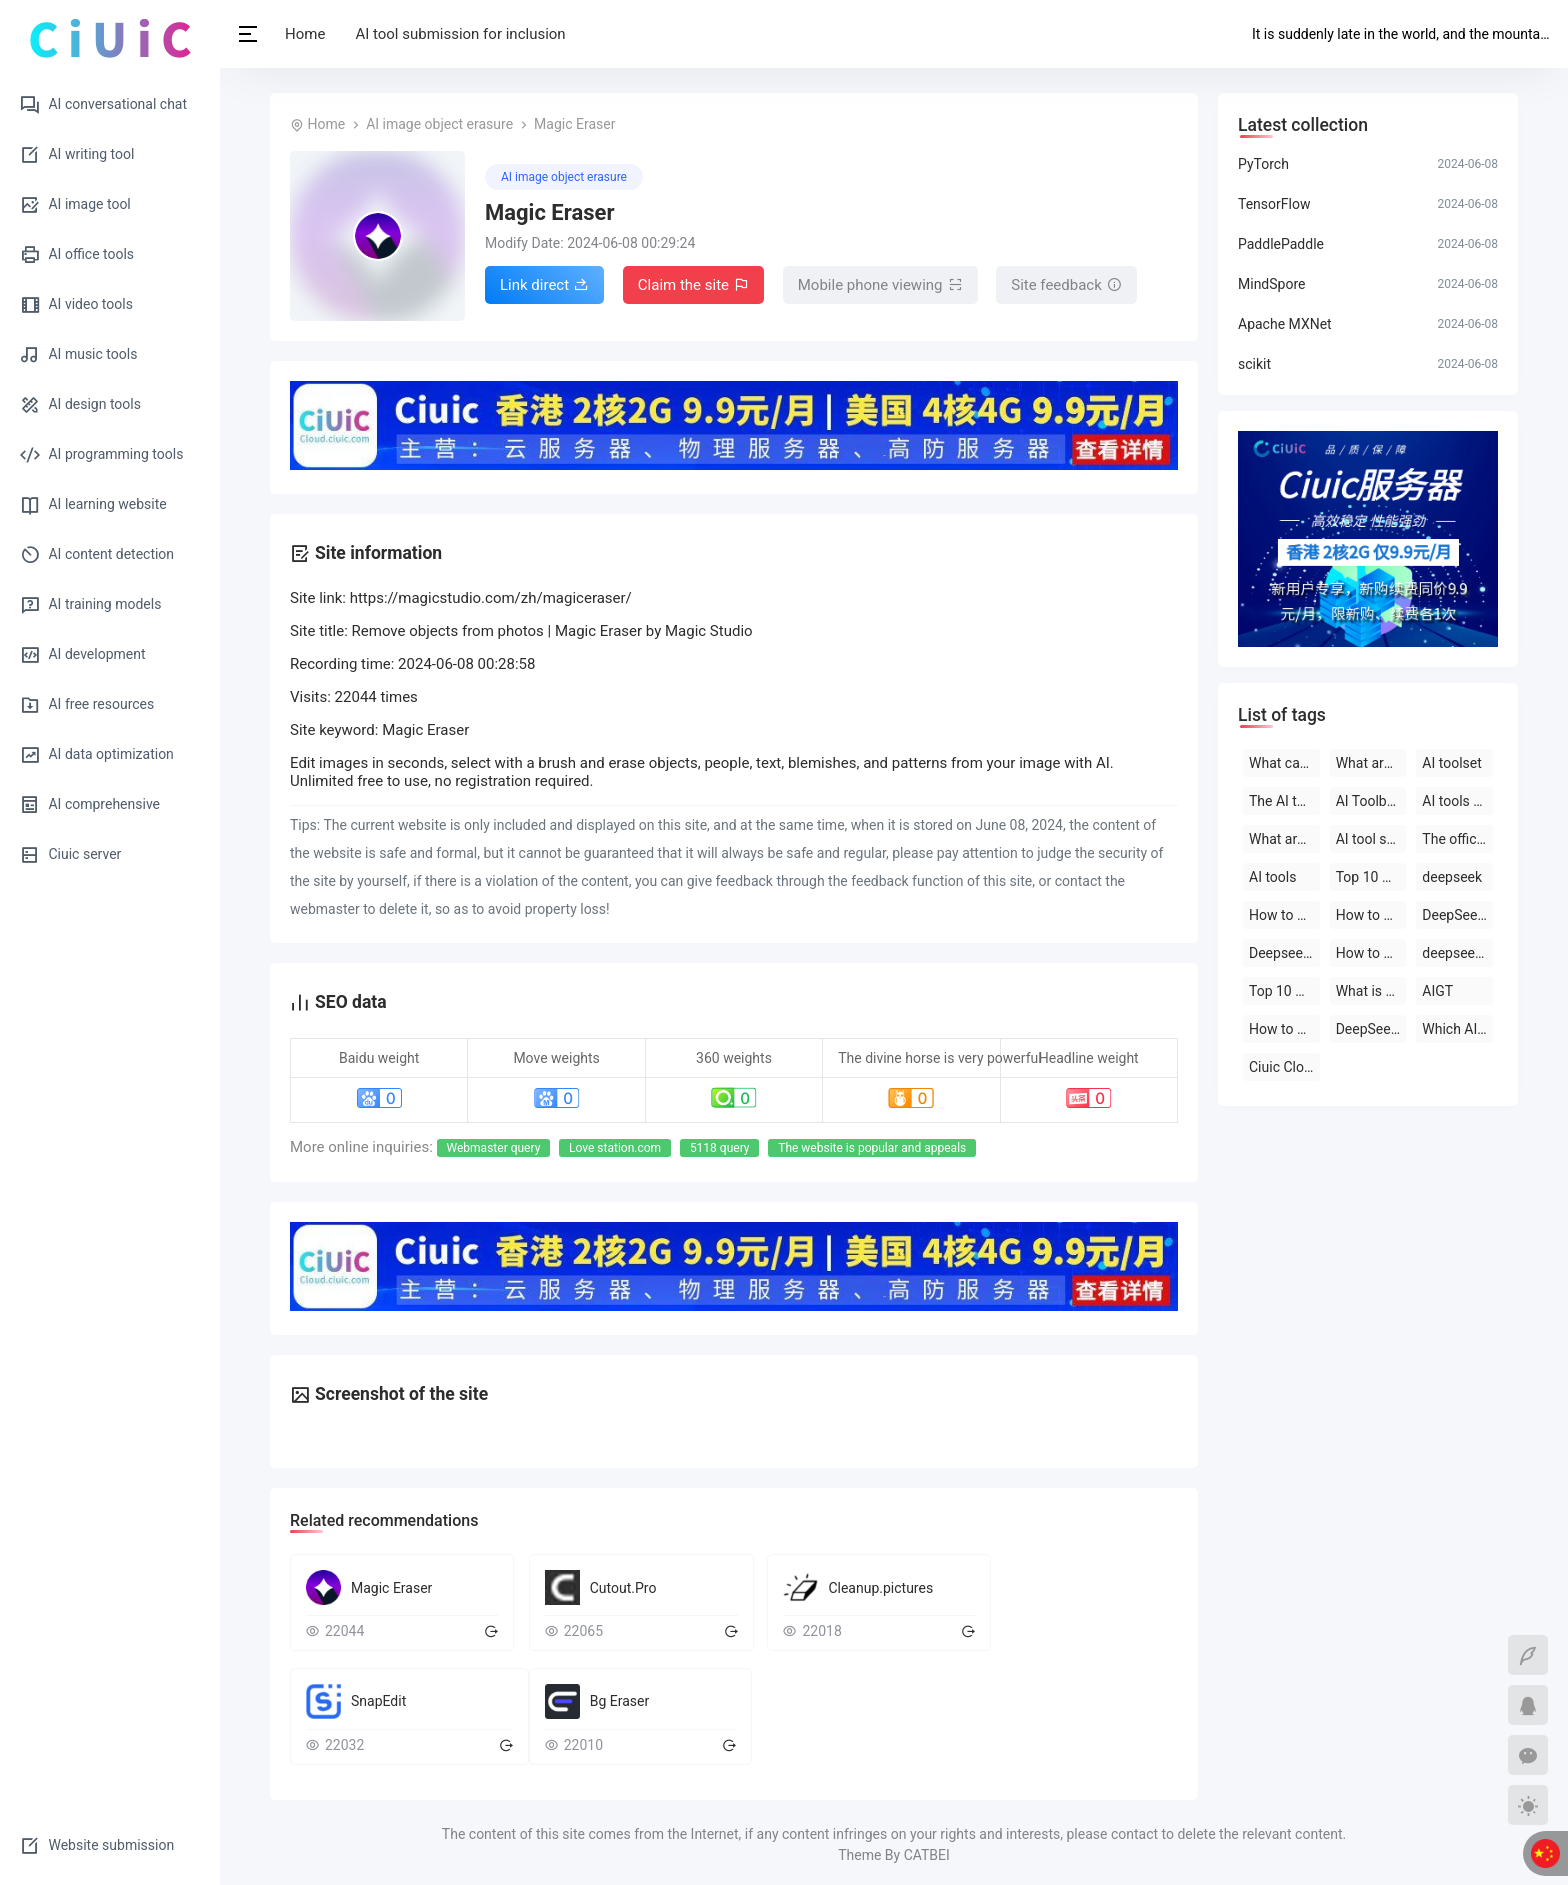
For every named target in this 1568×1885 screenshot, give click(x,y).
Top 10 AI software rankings (1284, 991)
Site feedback (1066, 286)
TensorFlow (1274, 204)
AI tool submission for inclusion (460, 34)
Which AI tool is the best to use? (1457, 1029)
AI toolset (1451, 763)
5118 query (720, 1148)
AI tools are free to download (1457, 801)
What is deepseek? (1371, 991)
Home (305, 34)
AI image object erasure (439, 124)
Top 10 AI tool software (1371, 877)
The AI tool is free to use (1284, 801)
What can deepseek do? (1284, 763)
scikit (1254, 364)
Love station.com (615, 1148)
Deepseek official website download (1284, 953)
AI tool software (1371, 839)
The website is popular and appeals (872, 1148)
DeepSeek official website (1371, 1029)
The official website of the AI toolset (1457, 839)
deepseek (1452, 877)
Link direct (544, 286)
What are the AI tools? (1371, 763)
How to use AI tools (1284, 1029)
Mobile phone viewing (880, 286)
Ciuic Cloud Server (1284, 1067)
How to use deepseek (1284, 915)
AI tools (1272, 877)
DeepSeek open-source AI (1457, 915)
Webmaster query (494, 1148)
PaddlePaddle (1281, 244)
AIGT (1437, 991)
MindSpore (1271, 284)
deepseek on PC (1457, 953)
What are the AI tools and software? (1284, 839)
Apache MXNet (1285, 324)
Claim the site (693, 286)
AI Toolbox (1369, 801)
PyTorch (1263, 164)
